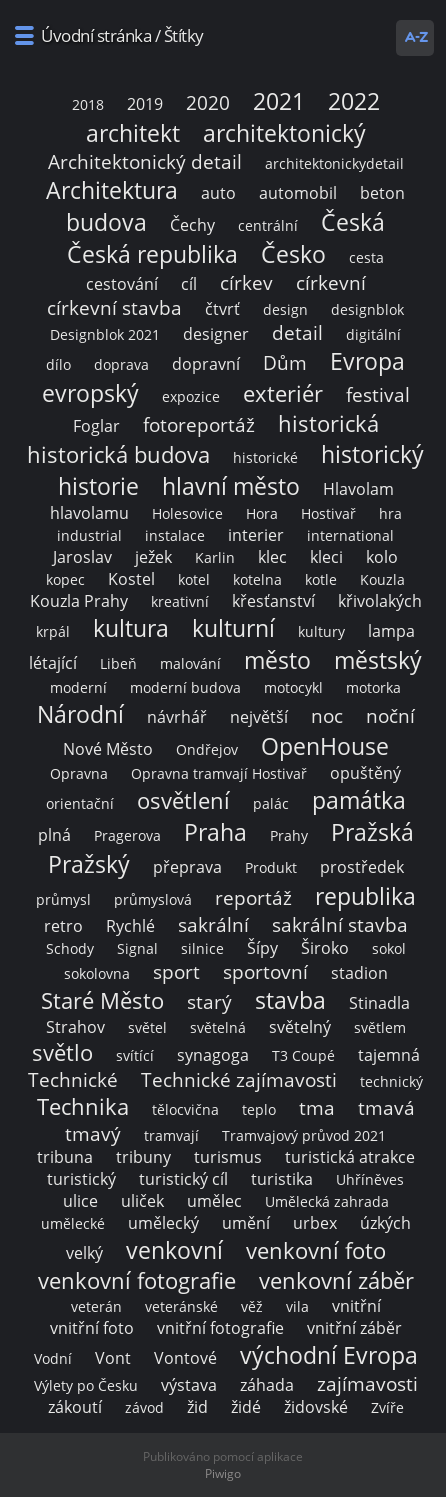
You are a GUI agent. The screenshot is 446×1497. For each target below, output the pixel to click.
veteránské (181, 1306)
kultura (131, 628)
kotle (321, 579)
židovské (316, 1407)
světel (147, 1027)
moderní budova (185, 687)
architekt (133, 133)
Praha (215, 832)
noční (390, 715)
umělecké (73, 1223)
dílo (58, 364)
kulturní (233, 628)
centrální (268, 225)
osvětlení (183, 800)
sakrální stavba (340, 924)
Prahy (289, 835)
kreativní (180, 601)
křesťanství (273, 601)
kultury (321, 631)
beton (382, 193)
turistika (282, 1179)
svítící (135, 1055)
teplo (259, 1109)
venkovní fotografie (137, 1280)
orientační (80, 803)
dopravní (206, 364)
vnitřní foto (92, 1328)
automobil (298, 193)
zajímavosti (367, 1383)
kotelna (257, 579)
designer (216, 334)
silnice (202, 948)
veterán (96, 1306)
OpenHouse (325, 746)
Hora (262, 513)
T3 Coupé (303, 1055)
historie (98, 486)
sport (176, 971)
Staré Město (102, 1000)
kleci (326, 557)
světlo (62, 1052)
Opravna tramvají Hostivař (219, 773)
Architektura (112, 190)
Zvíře (387, 1407)
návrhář (177, 717)
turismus (228, 1157)
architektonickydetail (334, 163)
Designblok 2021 (105, 334)
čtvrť (222, 309)
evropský (90, 393)
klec (272, 557)
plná (54, 835)
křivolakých (380, 601)
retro (63, 926)
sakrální (213, 924)
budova (106, 222)
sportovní (265, 971)
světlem (380, 1027)
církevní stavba (114, 307)
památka (359, 800)
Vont (113, 1358)
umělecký (163, 1223)
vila (297, 1306)
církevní (331, 282)
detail (297, 332)
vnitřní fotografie (220, 1328)
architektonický (284, 133)
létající (53, 663)
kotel (194, 579)
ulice (80, 1201)
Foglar (96, 426)
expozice (191, 396)
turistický (81, 1179)
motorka (373, 687)
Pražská (372, 832)
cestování (122, 284)
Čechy (192, 225)
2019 (145, 104)
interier (256, 535)
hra (390, 513)
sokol (389, 948)
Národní (80, 714)
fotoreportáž (199, 424)
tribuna (65, 1157)
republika (365, 896)
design (285, 309)
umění (246, 1223)
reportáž (253, 897)
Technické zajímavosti (239, 1079)
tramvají (171, 1135)
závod (144, 1407)
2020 (208, 102)
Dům (285, 362)
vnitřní (356, 1306)
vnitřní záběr (354, 1328)
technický (391, 1081)
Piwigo (223, 1473)
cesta (366, 257)
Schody (70, 948)
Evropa (367, 361)
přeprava (187, 867)
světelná (218, 1027)
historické (265, 457)
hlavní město (231, 486)
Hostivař (328, 513)
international (350, 535)
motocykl (293, 687)
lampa (391, 631)
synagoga (213, 1055)
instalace (175, 535)
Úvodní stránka (96, 35)
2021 (279, 101)
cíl (189, 284)
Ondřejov (207, 749)
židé (246, 1407)
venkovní (174, 1250)
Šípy (262, 948)
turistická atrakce (350, 1157)
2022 (354, 101)
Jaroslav (82, 557)
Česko (293, 254)
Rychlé (130, 926)
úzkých (385, 1223)
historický (372, 454)
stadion (359, 973)
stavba (290, 1000)
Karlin (215, 557)
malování (190, 663)
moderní (78, 687)
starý (209, 1001)
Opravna (79, 773)
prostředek (362, 867)
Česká (353, 222)
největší (259, 717)
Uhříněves (370, 1179)
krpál (53, 631)
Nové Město (108, 749)
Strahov (75, 1027)
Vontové (185, 1358)
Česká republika (152, 254)
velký (84, 1253)
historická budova (118, 454)
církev (246, 282)
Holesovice (187, 513)
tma (317, 1107)
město (277, 660)
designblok (367, 309)
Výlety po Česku (86, 1385)
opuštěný (365, 773)
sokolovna (97, 973)
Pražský (89, 864)
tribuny (143, 1157)
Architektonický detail (145, 161)
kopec (65, 579)
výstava (189, 1385)
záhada (267, 1385)
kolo (382, 557)
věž (252, 1306)
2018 (88, 104)
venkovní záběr (336, 1280)
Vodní (53, 1358)
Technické (73, 1079)
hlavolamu (89, 513)
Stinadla (379, 1003)
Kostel (131, 579)
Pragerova (127, 835)
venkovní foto (316, 1250)
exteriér (283, 393)
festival (378, 394)
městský (378, 660)
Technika (83, 1106)
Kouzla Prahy (79, 601)
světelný (300, 1027)
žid (197, 1407)
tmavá (386, 1107)
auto (218, 193)
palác (271, 803)
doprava (121, 364)
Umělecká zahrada (327, 1201)
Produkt (271, 867)
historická (328, 423)
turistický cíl (183, 1179)
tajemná (389, 1055)
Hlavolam (358, 489)
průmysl (63, 899)
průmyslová (153, 899)
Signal (137, 948)
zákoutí (75, 1407)
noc (327, 715)
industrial (89, 535)
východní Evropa (329, 1355)
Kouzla (382, 579)
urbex (315, 1223)
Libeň (118, 663)
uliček (142, 1201)
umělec (214, 1201)
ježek (153, 557)
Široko (325, 948)
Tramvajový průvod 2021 (304, 1135)
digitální (373, 334)
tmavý (93, 1133)
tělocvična (185, 1109)
